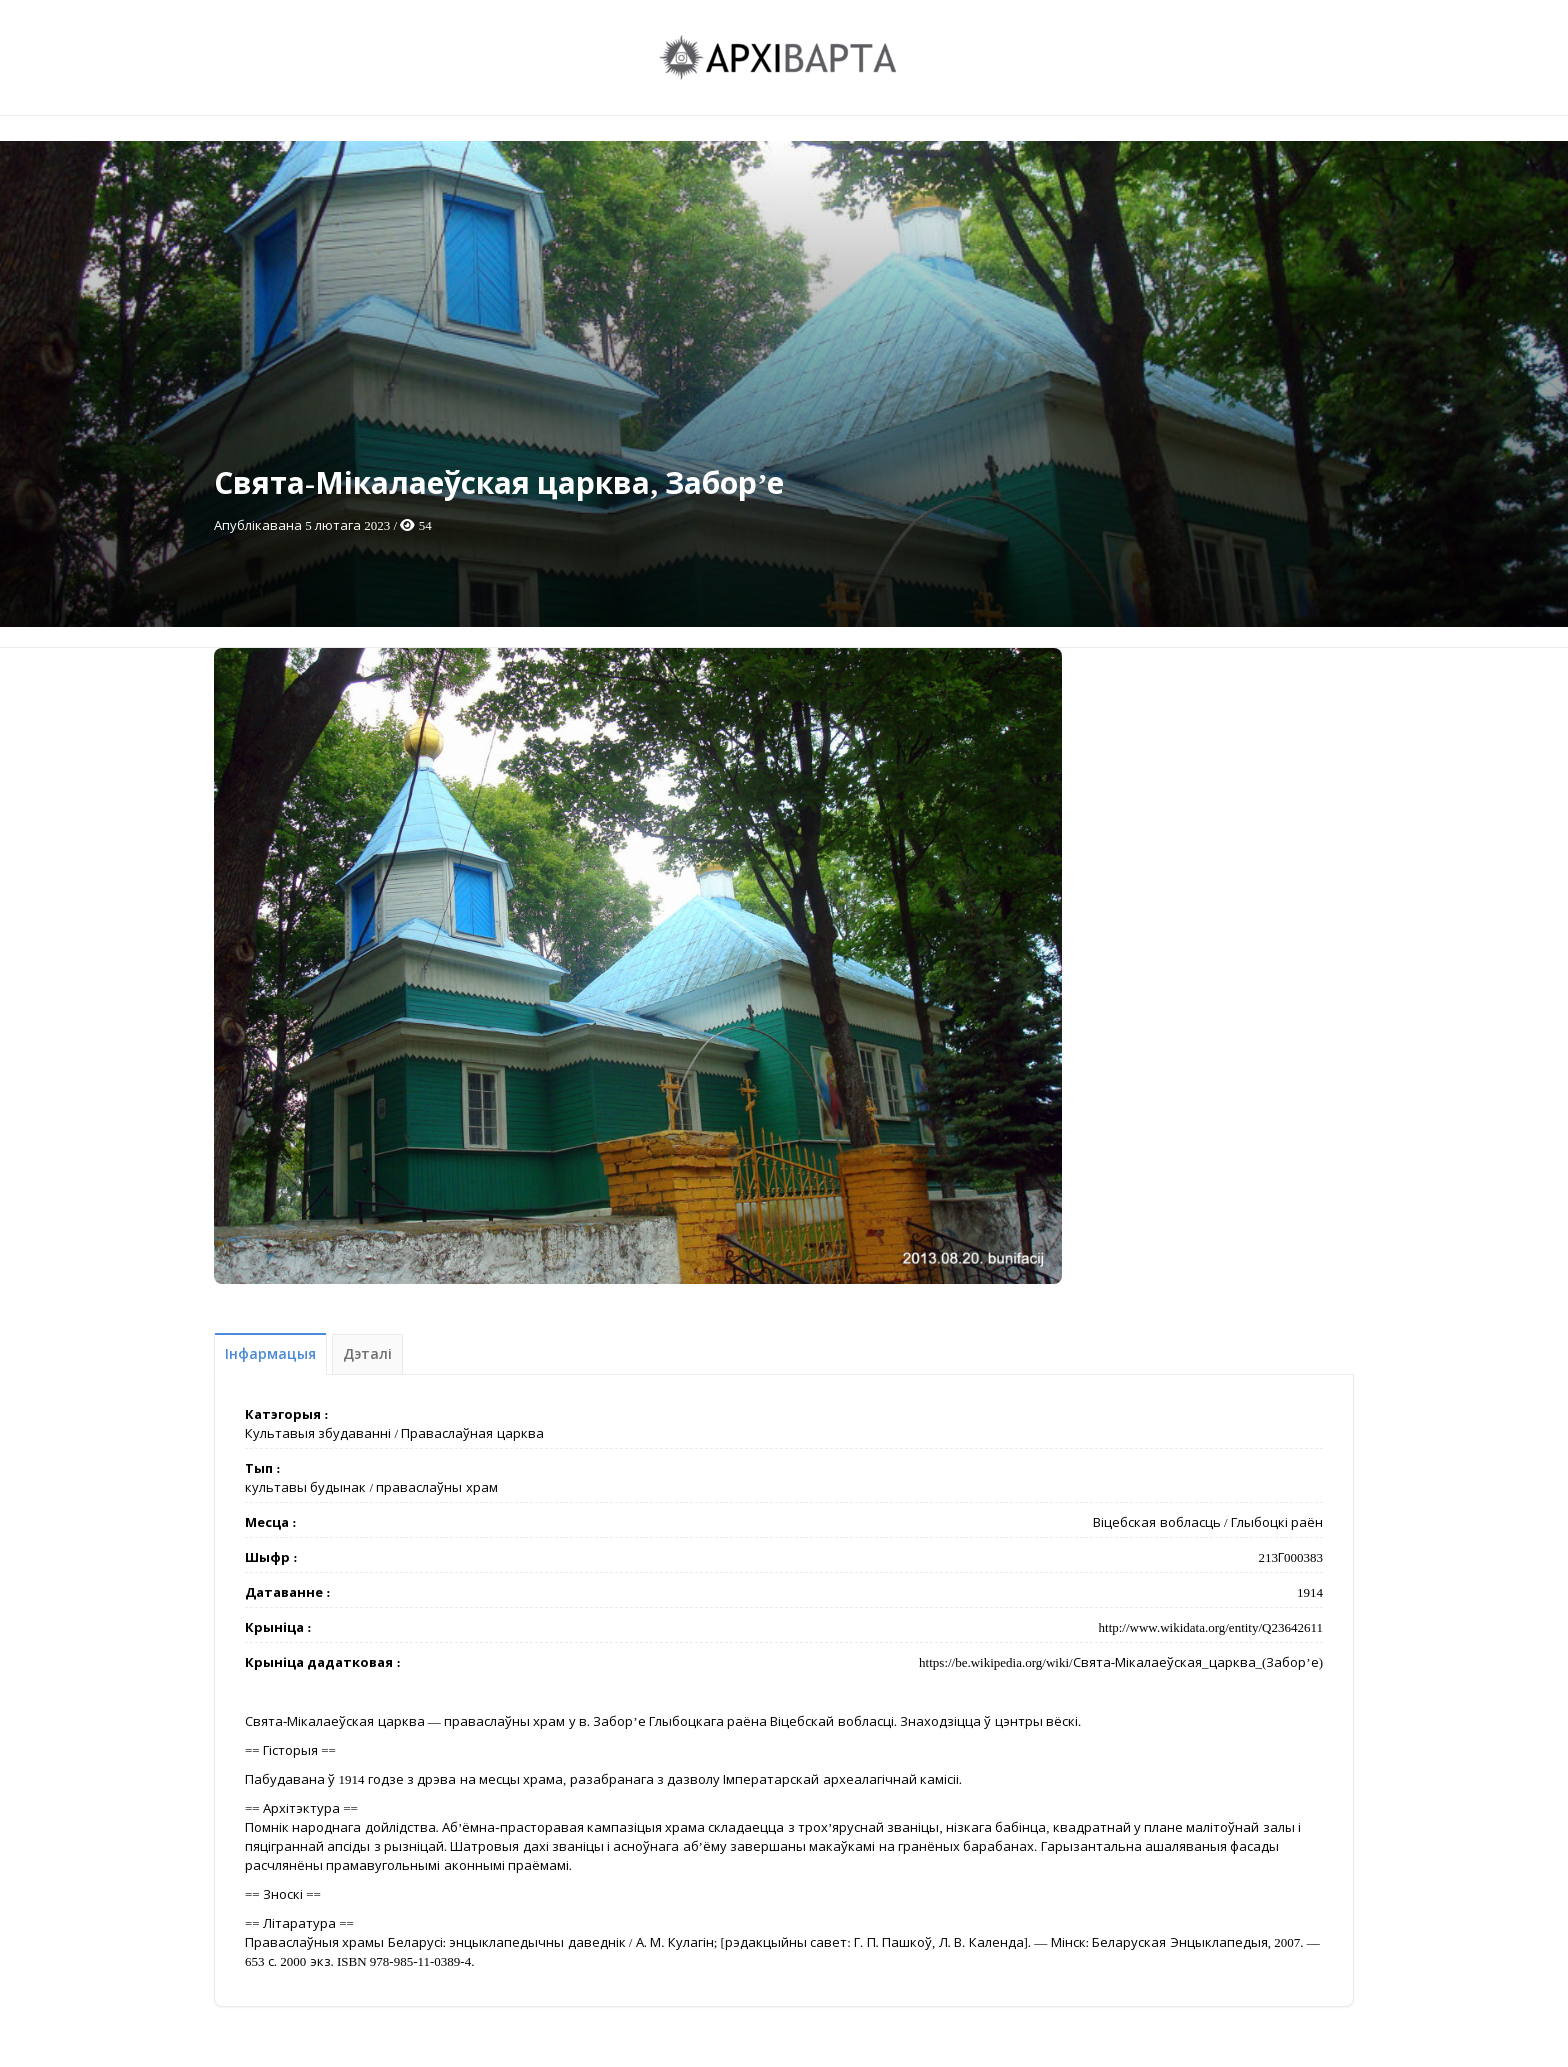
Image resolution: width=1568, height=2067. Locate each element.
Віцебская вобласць (1156, 1522)
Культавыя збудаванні (318, 1433)
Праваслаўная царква (472, 1433)
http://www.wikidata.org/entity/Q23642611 (1211, 1627)
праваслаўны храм (436, 1487)
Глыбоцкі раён (1277, 1522)
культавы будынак (305, 1487)
